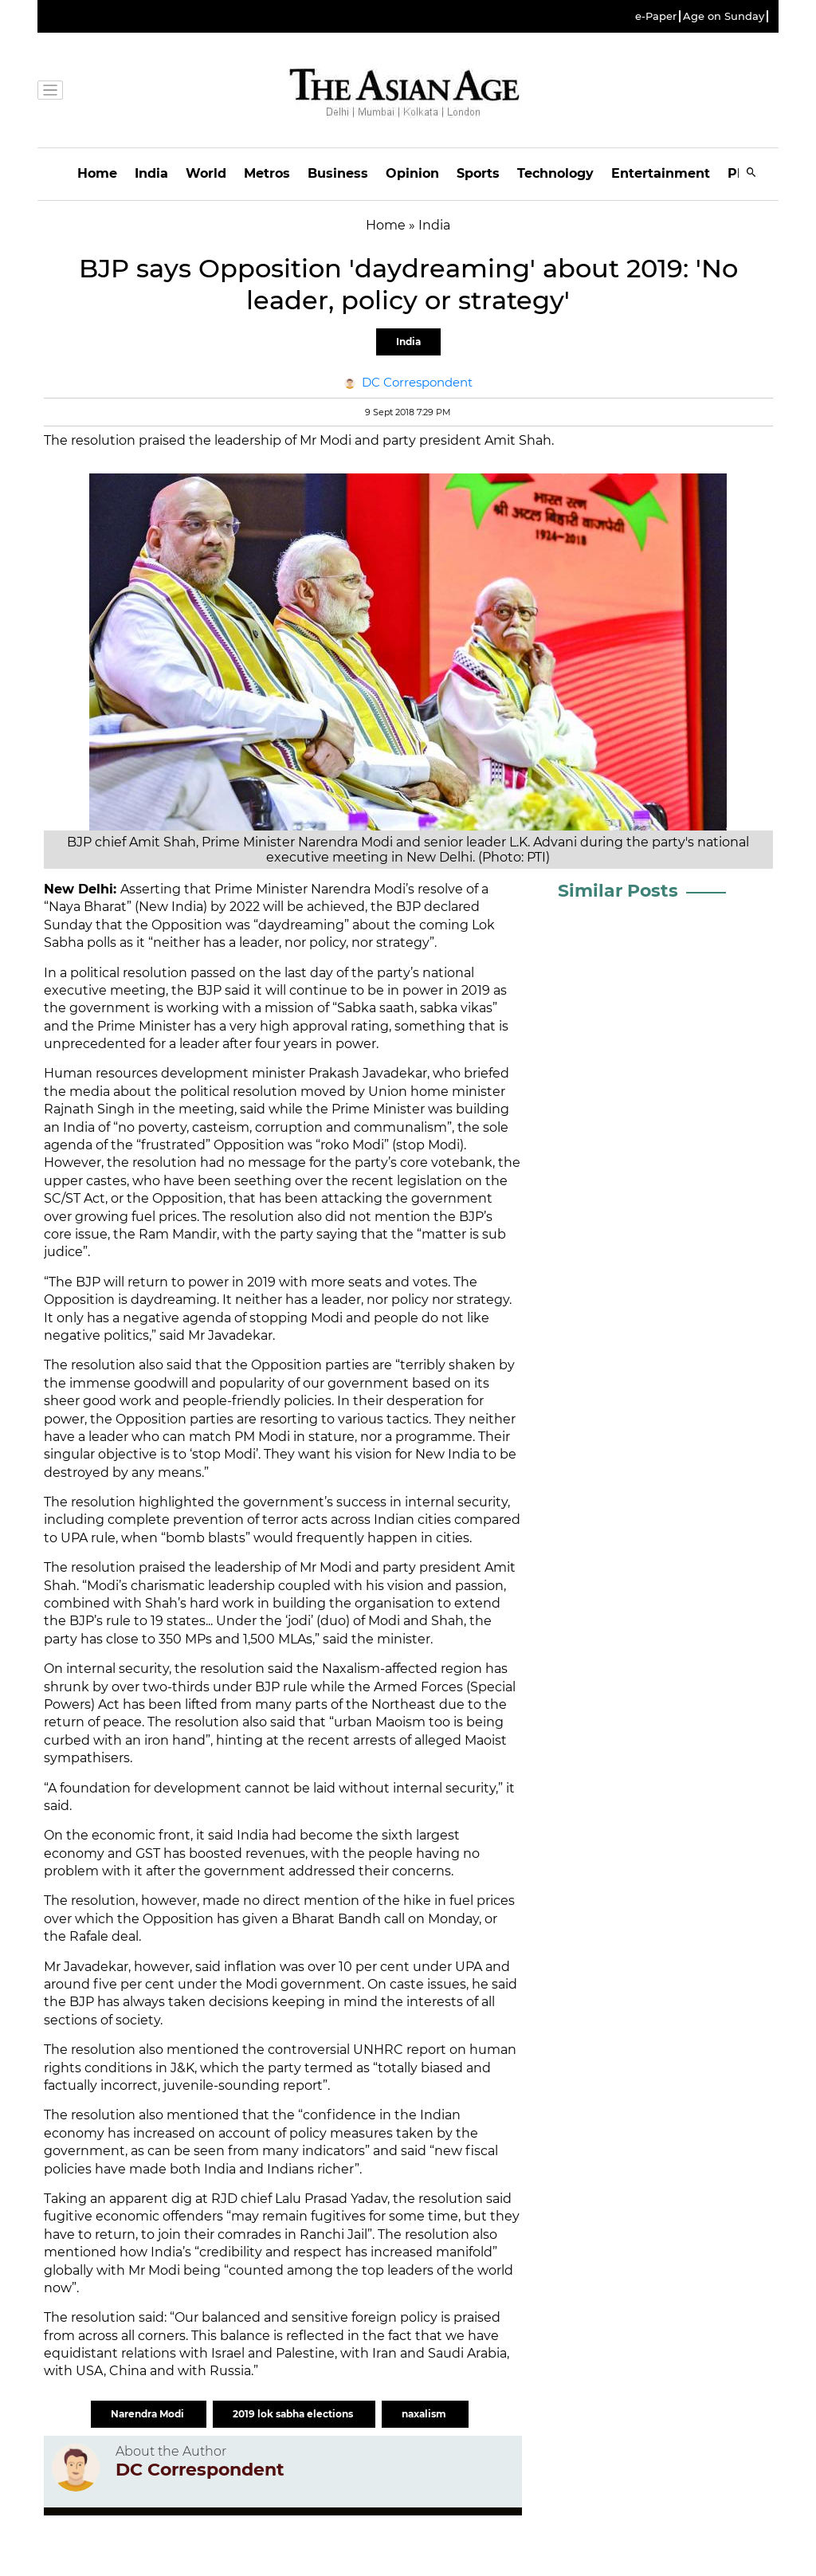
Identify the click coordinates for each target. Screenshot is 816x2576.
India (151, 173)
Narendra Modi (148, 2414)
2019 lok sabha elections (294, 2414)
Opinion (412, 173)
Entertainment (660, 173)
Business (338, 173)
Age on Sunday (723, 16)
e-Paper (656, 16)
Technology (555, 173)
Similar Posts (618, 890)
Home (97, 173)
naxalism (425, 2414)
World (206, 173)
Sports (478, 173)
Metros (267, 173)
